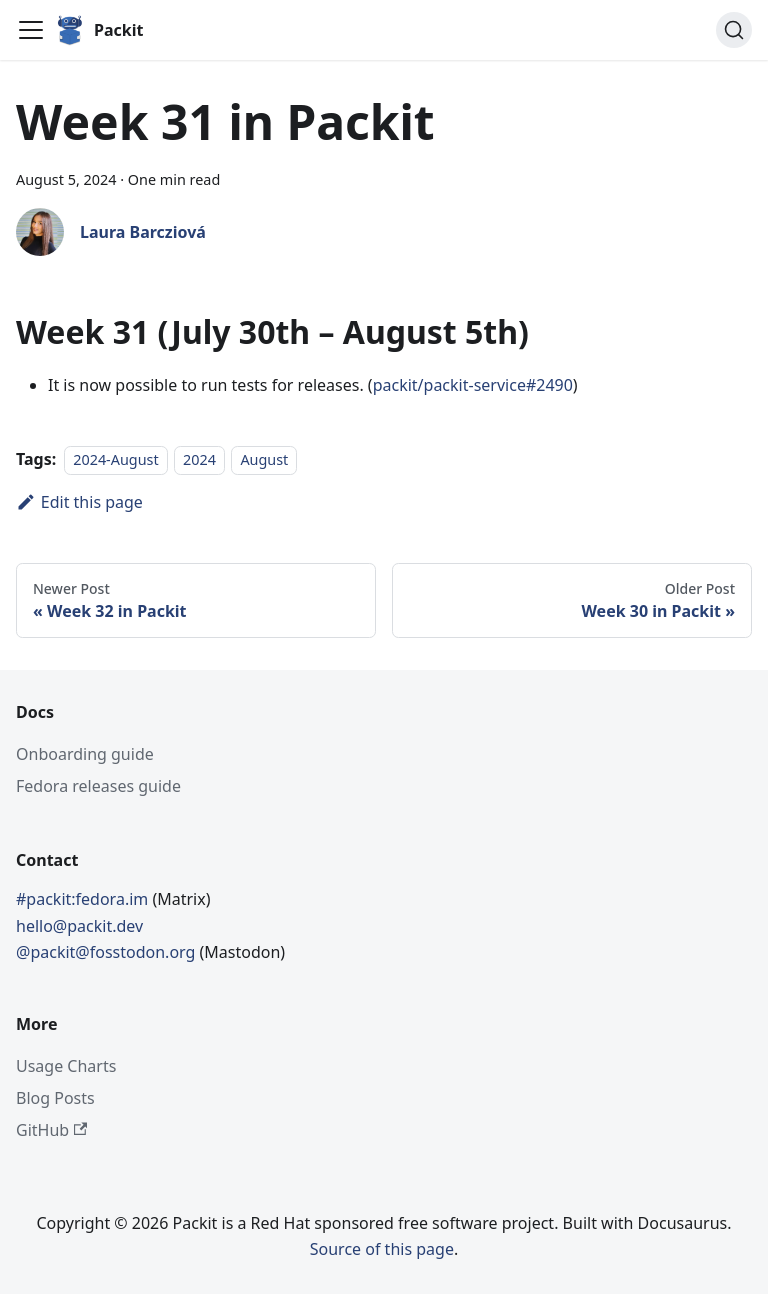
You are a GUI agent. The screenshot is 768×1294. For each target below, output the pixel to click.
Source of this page (382, 1249)
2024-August (115, 459)
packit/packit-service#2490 (473, 385)
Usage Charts (66, 1066)
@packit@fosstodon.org (108, 952)
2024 (199, 459)
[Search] (734, 30)
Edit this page (79, 502)
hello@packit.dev (79, 926)
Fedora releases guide (98, 786)
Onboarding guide (85, 754)
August (264, 459)
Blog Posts (55, 1098)
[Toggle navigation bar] (31, 30)
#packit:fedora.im (84, 899)
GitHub (51, 1130)
